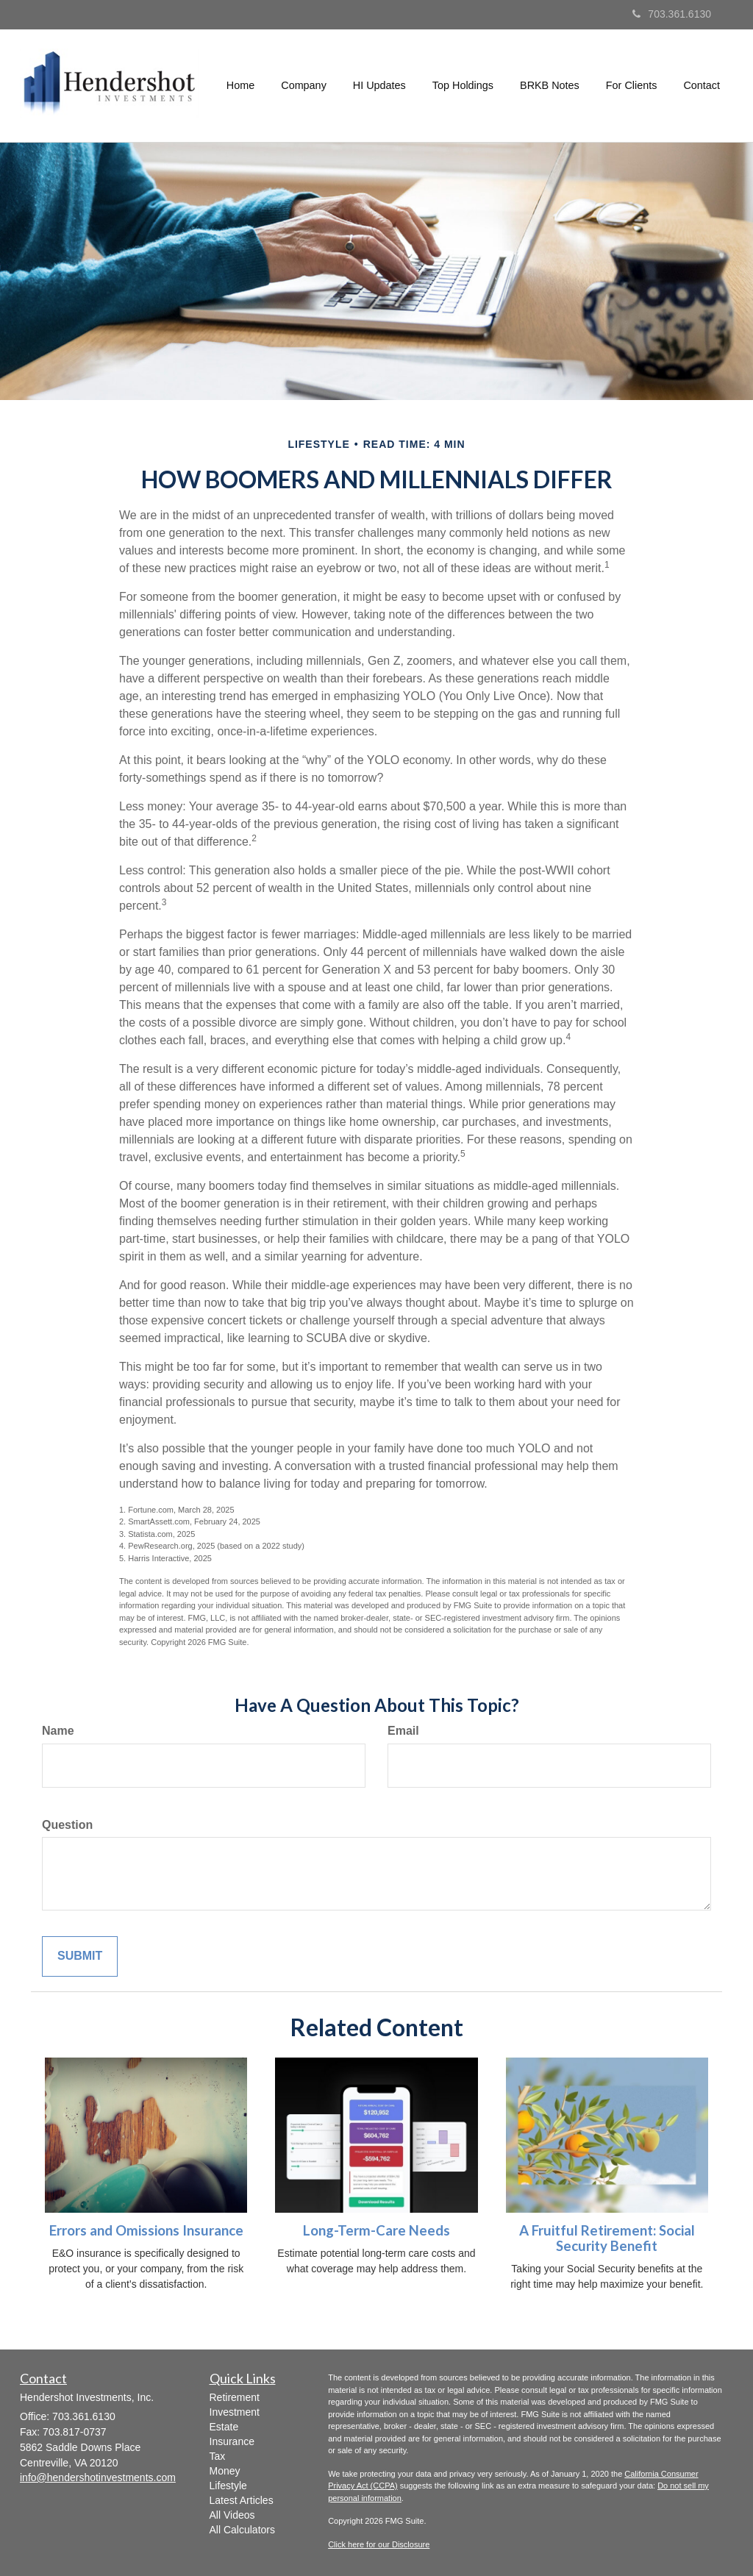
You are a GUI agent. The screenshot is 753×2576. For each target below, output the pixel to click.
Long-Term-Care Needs (376, 2230)
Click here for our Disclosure (378, 2544)
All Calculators (242, 2530)
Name (58, 1730)
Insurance (232, 2441)
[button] (304, 85)
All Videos (232, 2515)
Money (225, 2471)
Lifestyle (228, 2485)
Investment (235, 2412)
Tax (218, 2456)
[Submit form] (80, 1956)
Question (67, 1825)
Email (403, 1730)
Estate (224, 2427)
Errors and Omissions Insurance (146, 2230)
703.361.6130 (671, 14)
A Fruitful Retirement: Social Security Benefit (607, 2238)
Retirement (235, 2397)
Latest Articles (242, 2500)
